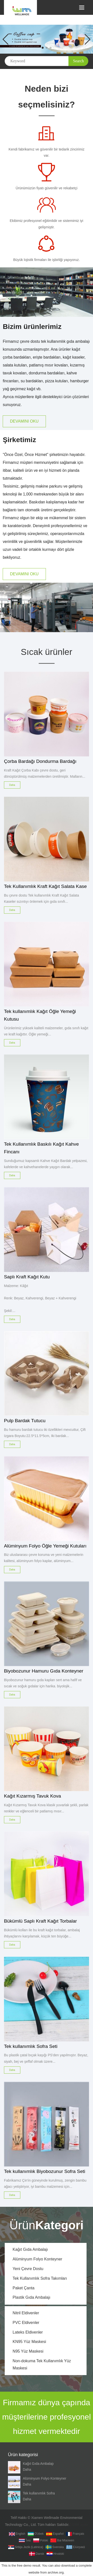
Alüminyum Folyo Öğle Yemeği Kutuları (45, 1545)
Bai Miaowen (62, 2540)
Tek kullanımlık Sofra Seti (30, 2046)
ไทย (25, 2540)
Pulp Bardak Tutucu (24, 1420)
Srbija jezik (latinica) (25, 2547)
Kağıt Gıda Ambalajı (30, 2249)
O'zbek (36, 2534)
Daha (27, 2469)
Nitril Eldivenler (26, 2313)
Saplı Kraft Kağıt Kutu (27, 1276)
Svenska (55, 2547)
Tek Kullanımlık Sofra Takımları (40, 2278)
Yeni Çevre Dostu (28, 2269)
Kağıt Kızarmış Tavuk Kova (32, 1796)
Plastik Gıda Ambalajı (31, 2297)
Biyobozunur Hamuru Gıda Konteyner (43, 1671)
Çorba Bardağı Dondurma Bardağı (40, 761)
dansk (36, 2554)
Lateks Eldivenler (28, 2332)
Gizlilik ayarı (78, 2525)
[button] (43, 48)
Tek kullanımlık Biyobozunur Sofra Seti (44, 2171)
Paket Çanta (23, 2288)
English (17, 2534)
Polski (40, 2540)
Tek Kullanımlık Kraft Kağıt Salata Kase (45, 886)
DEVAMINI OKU (24, 421)
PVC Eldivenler (26, 2322)
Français (75, 2534)
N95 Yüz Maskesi (28, 2351)
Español (54, 2534)
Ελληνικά (75, 2547)
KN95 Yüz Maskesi (29, 2342)
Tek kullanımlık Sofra (39, 2493)
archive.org (55, 2572)
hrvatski (55, 2554)
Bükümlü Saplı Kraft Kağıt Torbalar (40, 1921)
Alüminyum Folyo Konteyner (37, 2259)
